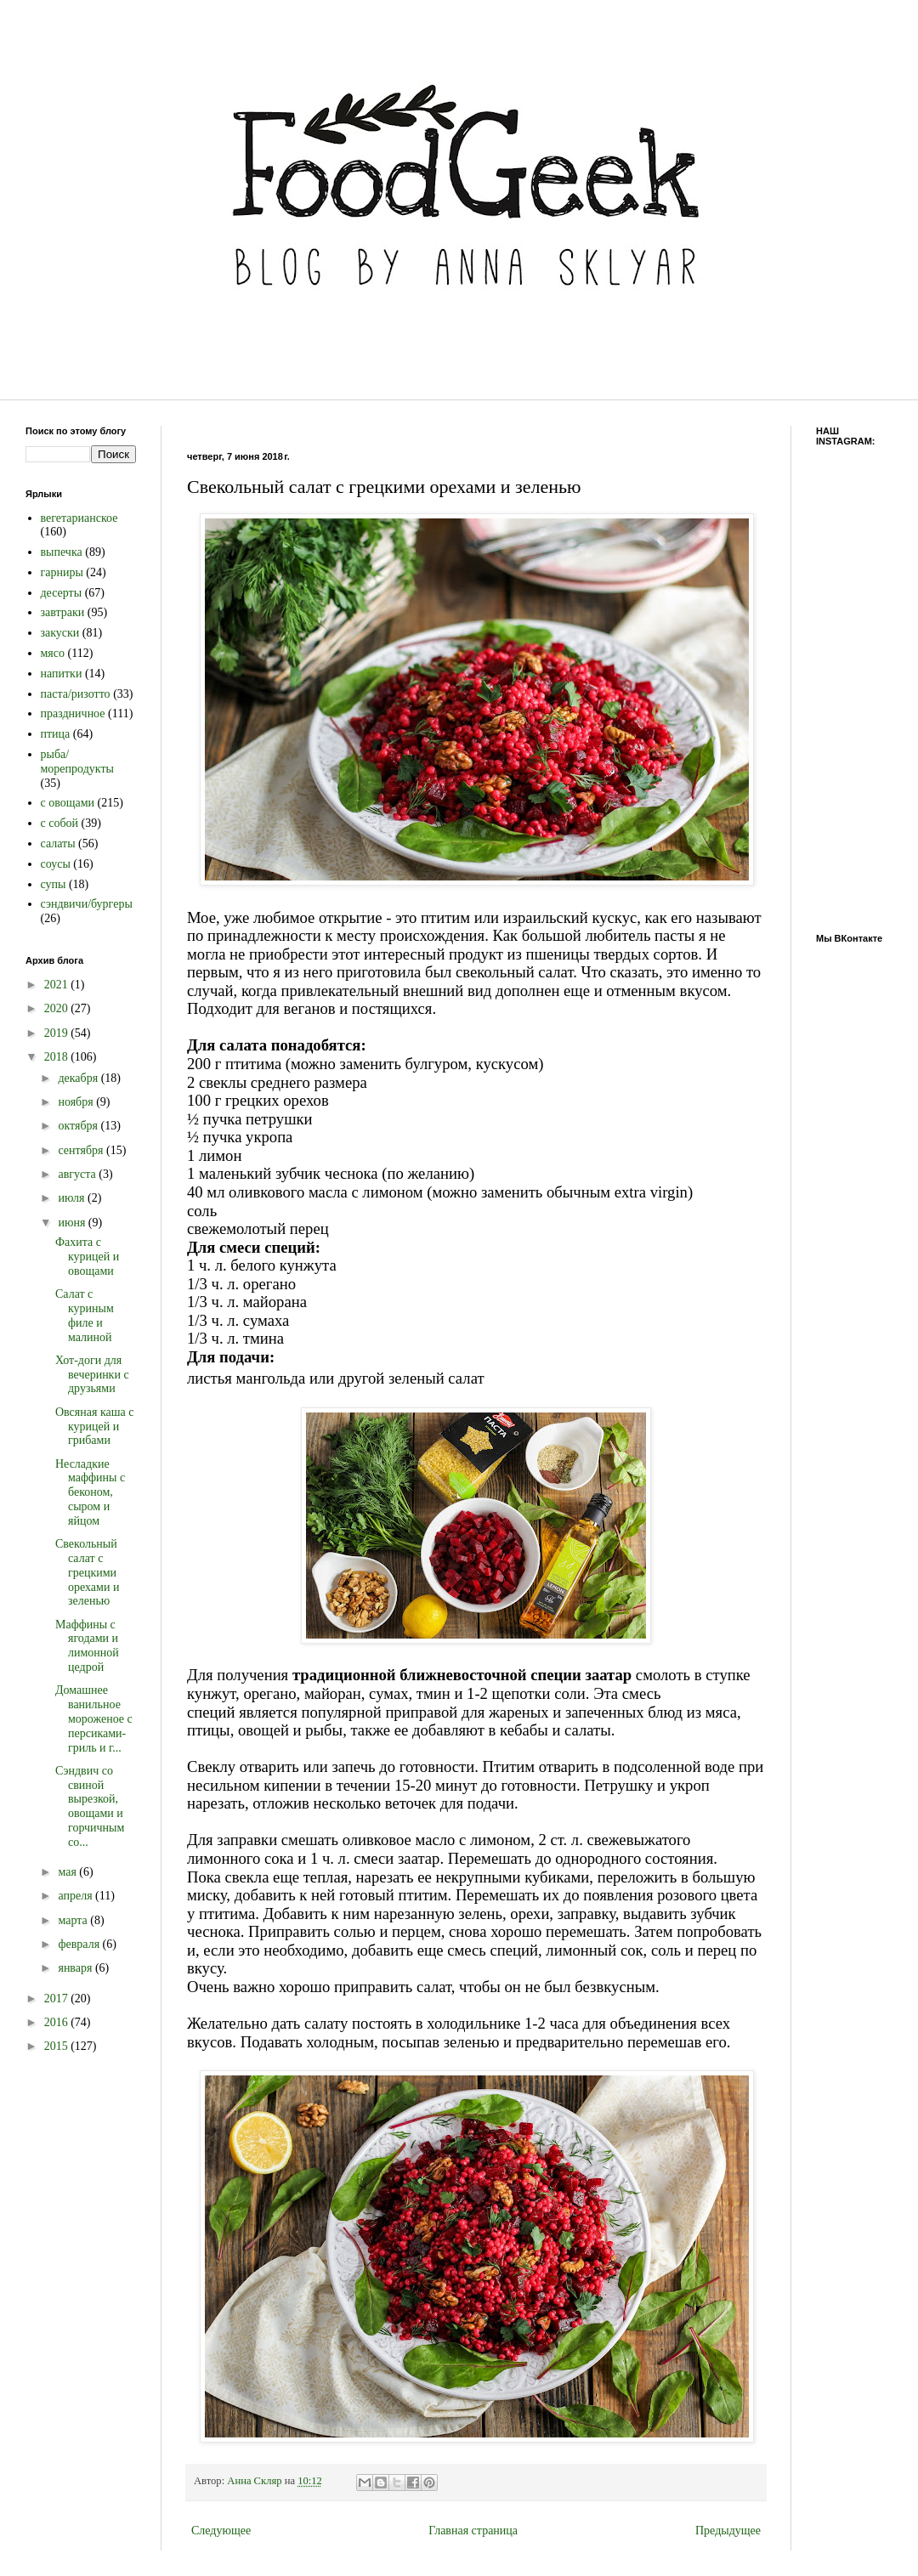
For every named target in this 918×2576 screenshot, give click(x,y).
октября (79, 1125)
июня (73, 1222)
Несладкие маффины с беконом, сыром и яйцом (90, 1492)
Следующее (221, 2530)
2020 (57, 1008)
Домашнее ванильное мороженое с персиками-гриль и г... (94, 1718)
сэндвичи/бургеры (87, 903)
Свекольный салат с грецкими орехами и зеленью (87, 1572)
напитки (61, 673)
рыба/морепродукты (77, 761)
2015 (57, 2046)
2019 (57, 1033)
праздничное (73, 713)
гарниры (62, 572)
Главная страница (473, 2530)
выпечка (61, 552)
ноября (77, 1102)
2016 (57, 2022)
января (76, 1968)
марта (74, 1920)
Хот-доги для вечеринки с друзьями (92, 1375)
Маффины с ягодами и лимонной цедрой (87, 1645)
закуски (60, 632)
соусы (56, 864)
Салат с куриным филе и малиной (84, 1315)
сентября (82, 1150)
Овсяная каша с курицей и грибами (94, 1426)
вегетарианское (79, 518)
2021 (57, 984)
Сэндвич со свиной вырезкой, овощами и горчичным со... (89, 1806)
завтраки (63, 612)
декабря (79, 1078)
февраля (80, 1944)
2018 (57, 1056)
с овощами (68, 802)
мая (68, 1871)
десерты (61, 592)
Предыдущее (728, 2530)
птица (56, 734)
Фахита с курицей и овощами (87, 1256)
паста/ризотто (75, 694)
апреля (76, 1895)
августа (78, 1174)
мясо (53, 653)
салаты (58, 843)
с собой (60, 823)
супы (53, 884)
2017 (57, 1998)
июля (73, 1198)
